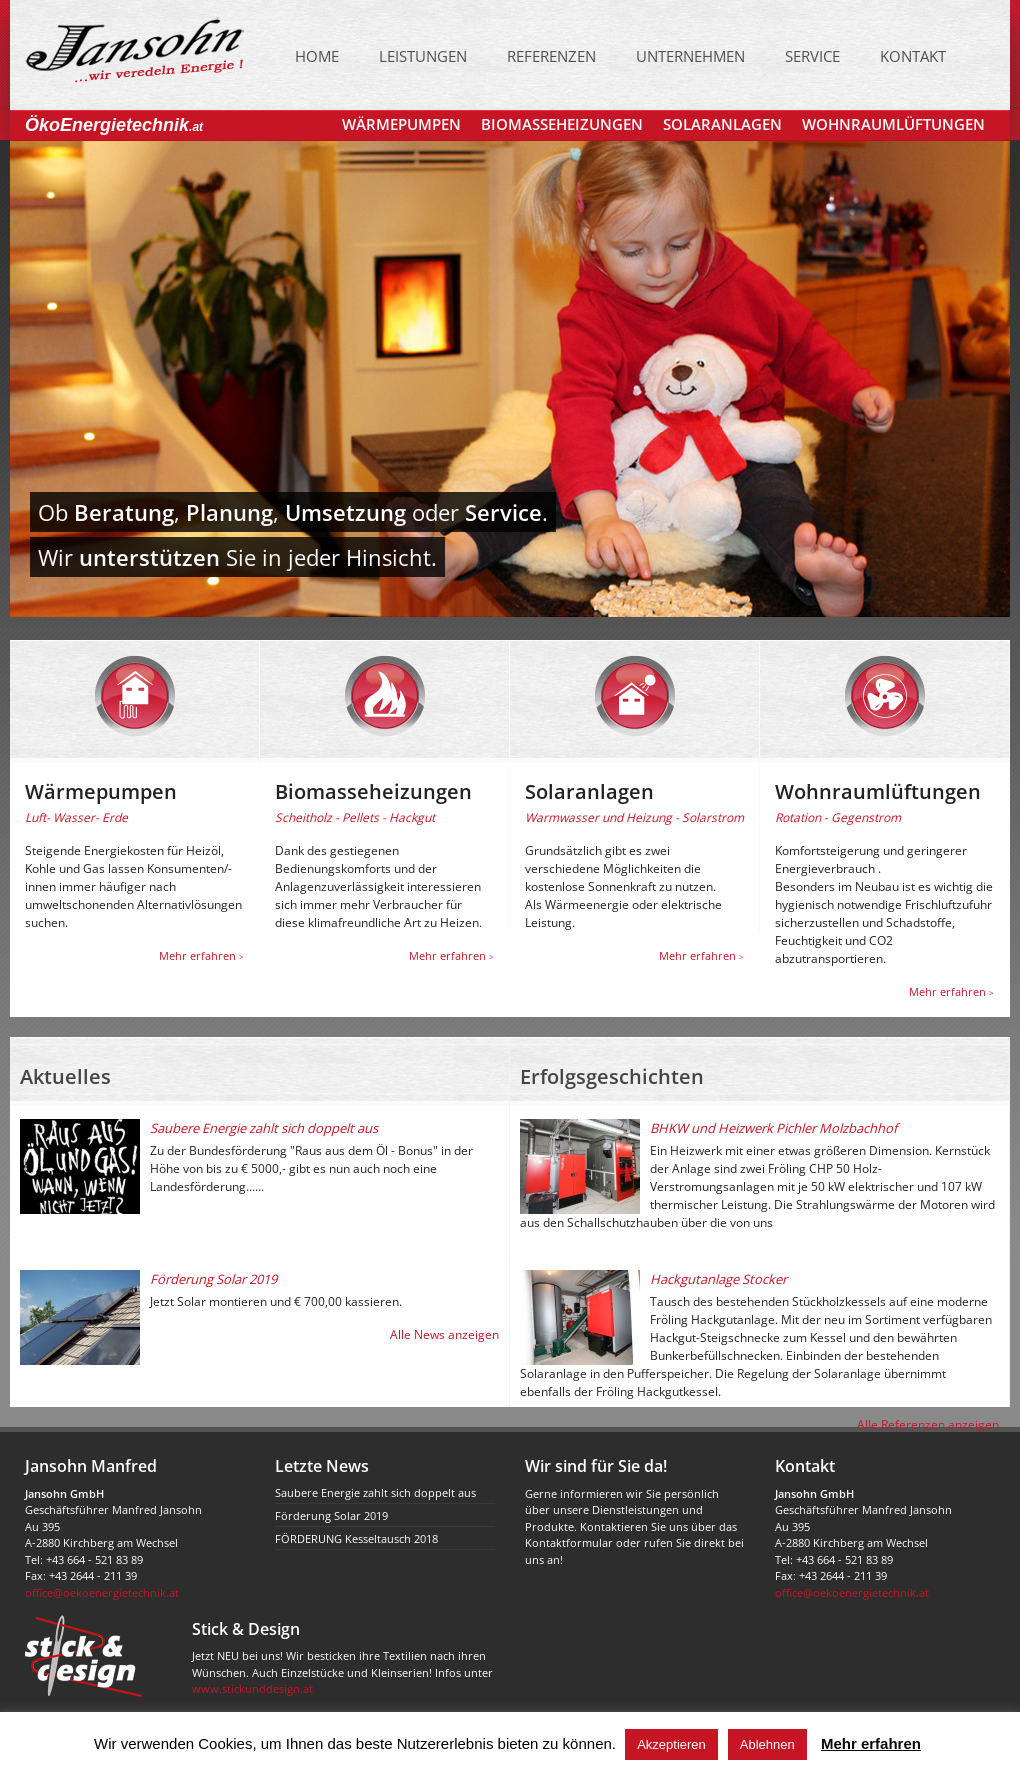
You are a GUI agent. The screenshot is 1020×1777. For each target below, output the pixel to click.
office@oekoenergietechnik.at (102, 1592)
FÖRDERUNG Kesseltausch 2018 (356, 1538)
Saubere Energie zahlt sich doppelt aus (264, 1128)
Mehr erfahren (201, 955)
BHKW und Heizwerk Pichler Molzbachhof (773, 1128)
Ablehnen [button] (767, 1744)
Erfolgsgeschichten (612, 1076)
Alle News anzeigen (444, 1334)
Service (812, 56)
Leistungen (423, 56)
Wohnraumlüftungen (893, 124)
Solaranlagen (722, 124)
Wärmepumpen (401, 124)
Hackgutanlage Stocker (718, 1279)
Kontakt (913, 56)
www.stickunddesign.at (252, 1688)
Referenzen (551, 56)
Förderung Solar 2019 (213, 1279)
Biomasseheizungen (562, 124)
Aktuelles (65, 1076)
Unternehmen (690, 56)
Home (317, 56)
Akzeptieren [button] (671, 1744)
